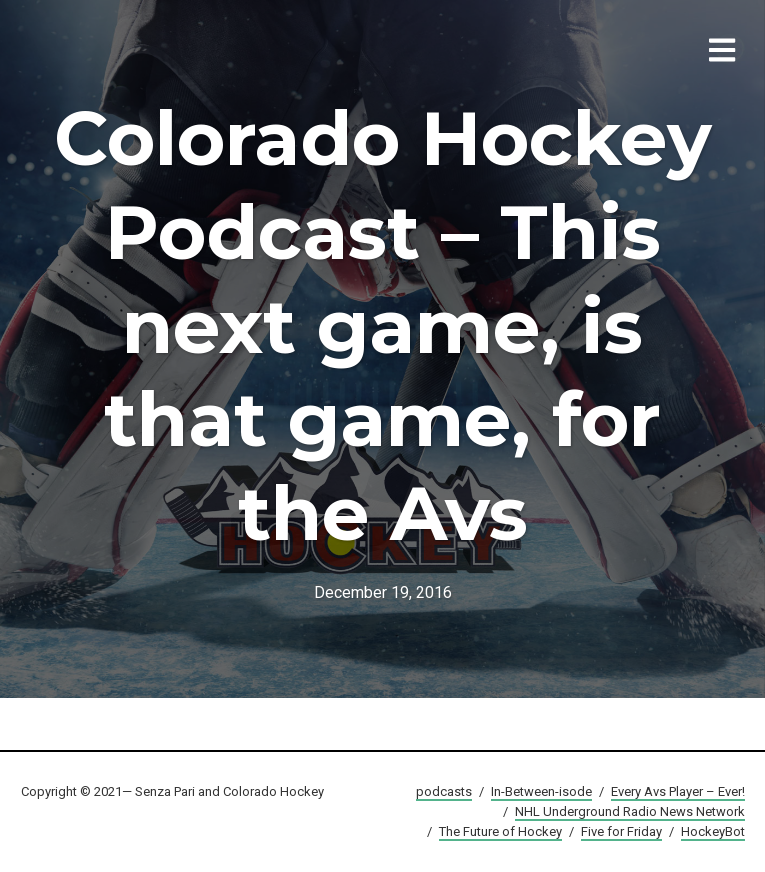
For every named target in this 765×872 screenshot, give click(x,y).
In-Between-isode (541, 791)
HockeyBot (713, 831)
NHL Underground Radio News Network (630, 811)
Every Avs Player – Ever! (678, 791)
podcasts (444, 791)
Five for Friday (621, 831)
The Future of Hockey (500, 831)
